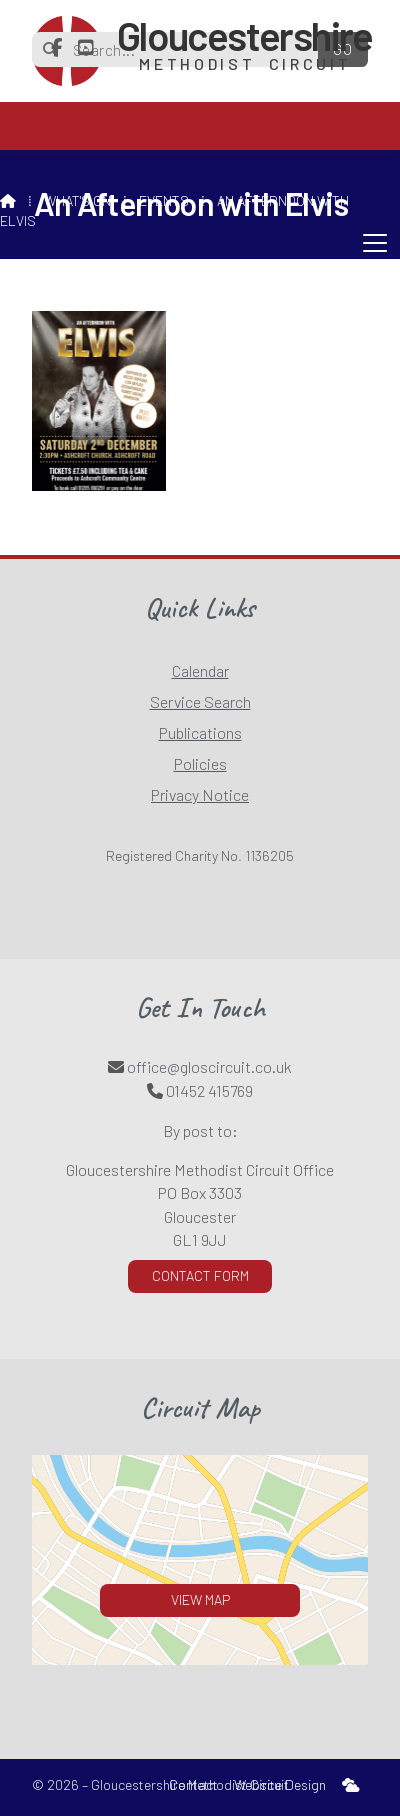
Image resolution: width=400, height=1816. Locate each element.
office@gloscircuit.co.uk (209, 1066)
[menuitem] (351, 1785)
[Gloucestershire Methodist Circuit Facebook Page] (56, 47)
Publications (200, 732)
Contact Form (200, 1275)
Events (164, 200)
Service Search (200, 701)
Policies (200, 763)
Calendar (200, 670)
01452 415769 (209, 1090)
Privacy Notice (200, 794)
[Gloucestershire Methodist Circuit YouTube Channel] (86, 47)
